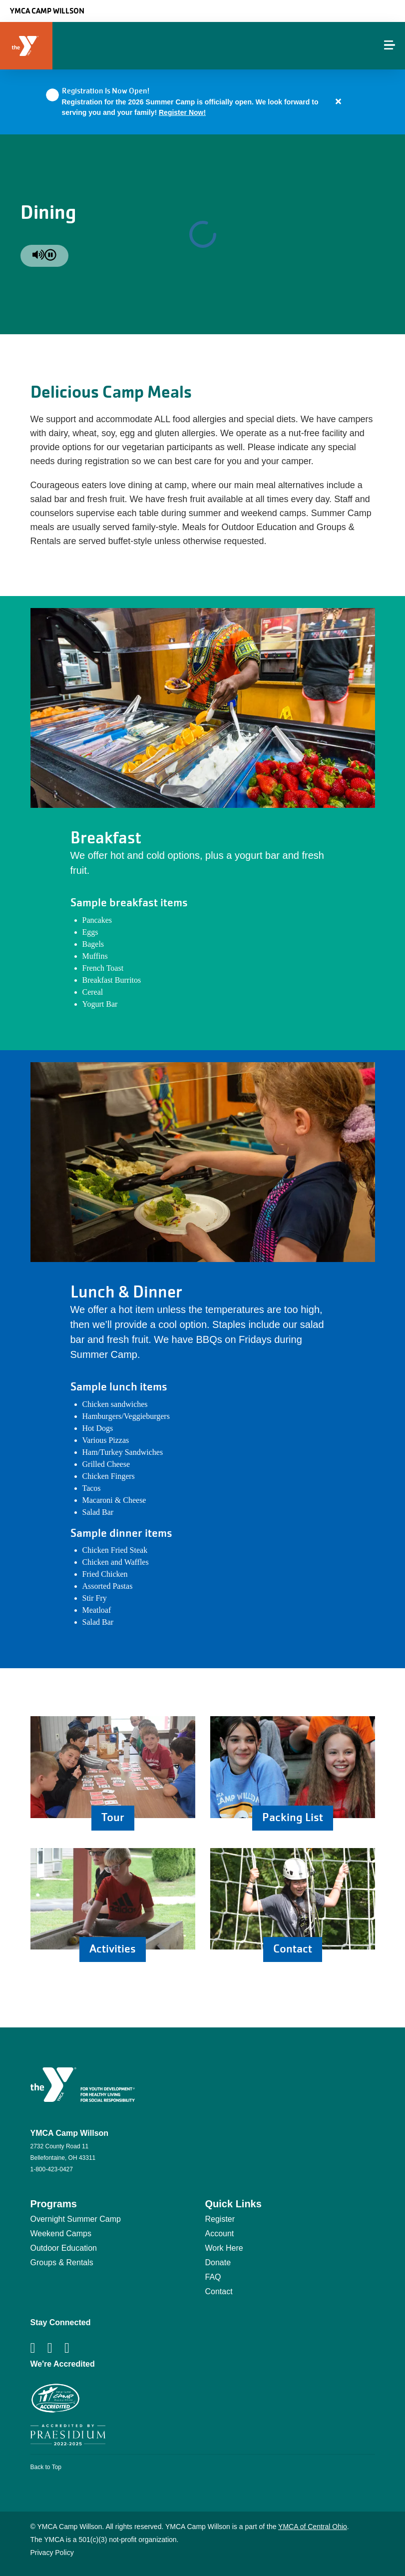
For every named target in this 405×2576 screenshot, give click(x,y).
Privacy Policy (52, 2553)
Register (220, 2219)
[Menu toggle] (389, 44)
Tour (112, 1817)
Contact (292, 1948)
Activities (112, 1948)
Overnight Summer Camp (75, 2219)
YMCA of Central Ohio (312, 2527)
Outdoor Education (63, 2248)
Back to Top (45, 2467)
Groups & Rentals (61, 2262)
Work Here (224, 2248)
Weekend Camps (60, 2233)
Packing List (292, 1817)
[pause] (50, 256)
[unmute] (38, 256)
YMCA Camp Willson (47, 10)
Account (219, 2233)
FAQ (213, 2277)
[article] (202, 101)
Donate (218, 2262)
